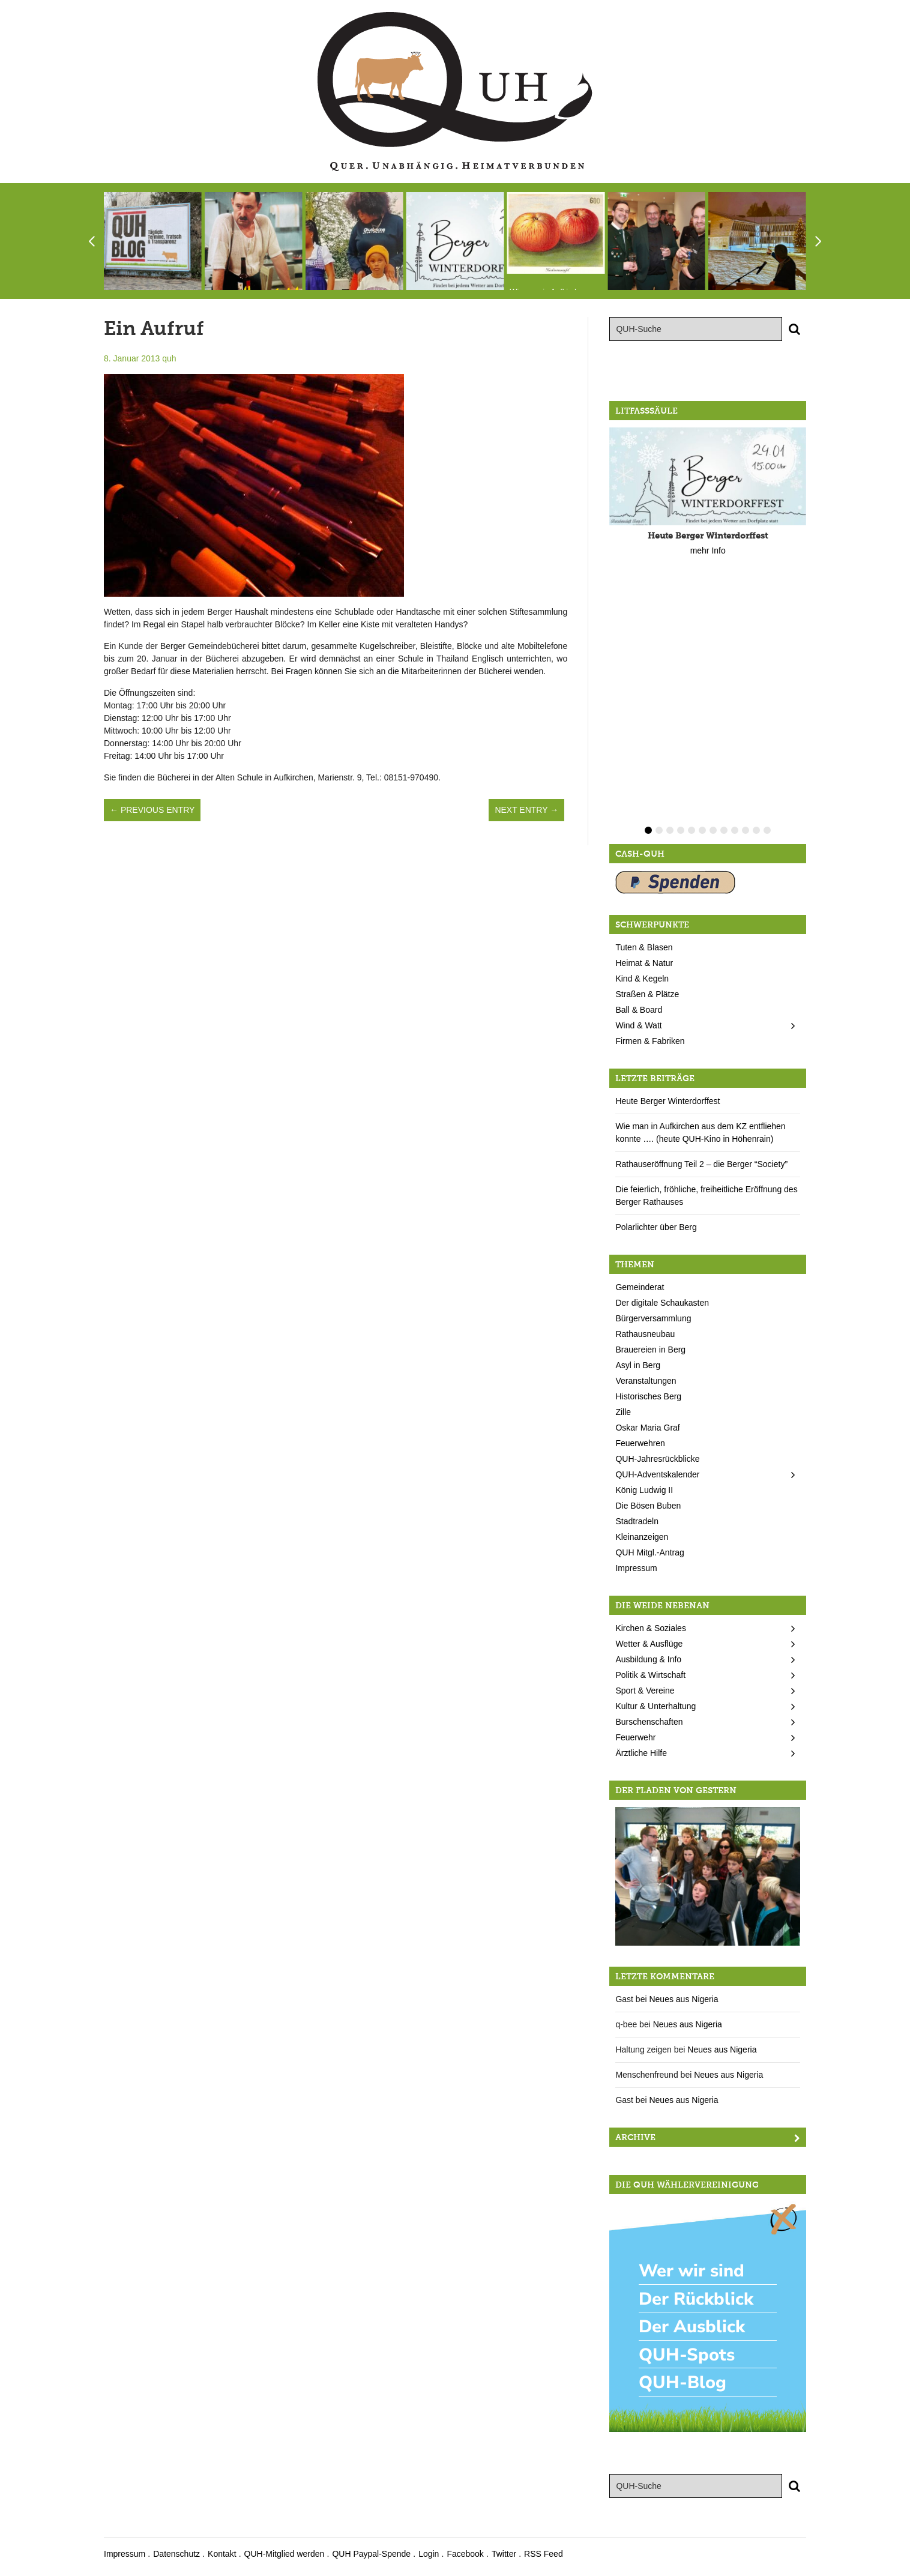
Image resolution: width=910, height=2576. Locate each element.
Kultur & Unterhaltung (655, 1706)
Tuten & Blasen (643, 947)
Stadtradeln (636, 1521)
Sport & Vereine (644, 1690)
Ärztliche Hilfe (641, 1753)
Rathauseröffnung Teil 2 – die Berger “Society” (701, 1164)
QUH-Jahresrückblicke (657, 1459)
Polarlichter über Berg (655, 1227)
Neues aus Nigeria (683, 1999)
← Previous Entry (152, 810)
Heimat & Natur (644, 963)
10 (745, 830)
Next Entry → (526, 810)
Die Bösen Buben (648, 1505)
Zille (623, 1412)
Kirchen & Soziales (650, 1628)
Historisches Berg (648, 1396)
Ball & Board (638, 1010)
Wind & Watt (638, 1025)
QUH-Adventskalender (657, 1474)
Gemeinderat (639, 1287)
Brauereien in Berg (650, 1349)
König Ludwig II (644, 1490)
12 (767, 830)
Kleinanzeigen (641, 1537)
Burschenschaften (648, 1722)
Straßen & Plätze (647, 994)
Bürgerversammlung (653, 1318)
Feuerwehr (635, 1737)
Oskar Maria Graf (647, 1427)
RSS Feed (543, 2554)
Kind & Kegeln (642, 978)
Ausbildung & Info (648, 1659)
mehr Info (708, 550)
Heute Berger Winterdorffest (667, 1101)
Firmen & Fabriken (649, 1041)
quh (169, 358)
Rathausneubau (645, 1334)
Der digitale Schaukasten (662, 1303)
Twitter (504, 2554)
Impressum (636, 1568)
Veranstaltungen (645, 1381)
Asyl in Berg (637, 1365)
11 (756, 830)
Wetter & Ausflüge (648, 1643)
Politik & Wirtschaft (650, 1675)
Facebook (465, 2554)
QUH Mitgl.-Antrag (649, 1552)
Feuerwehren (640, 1443)
